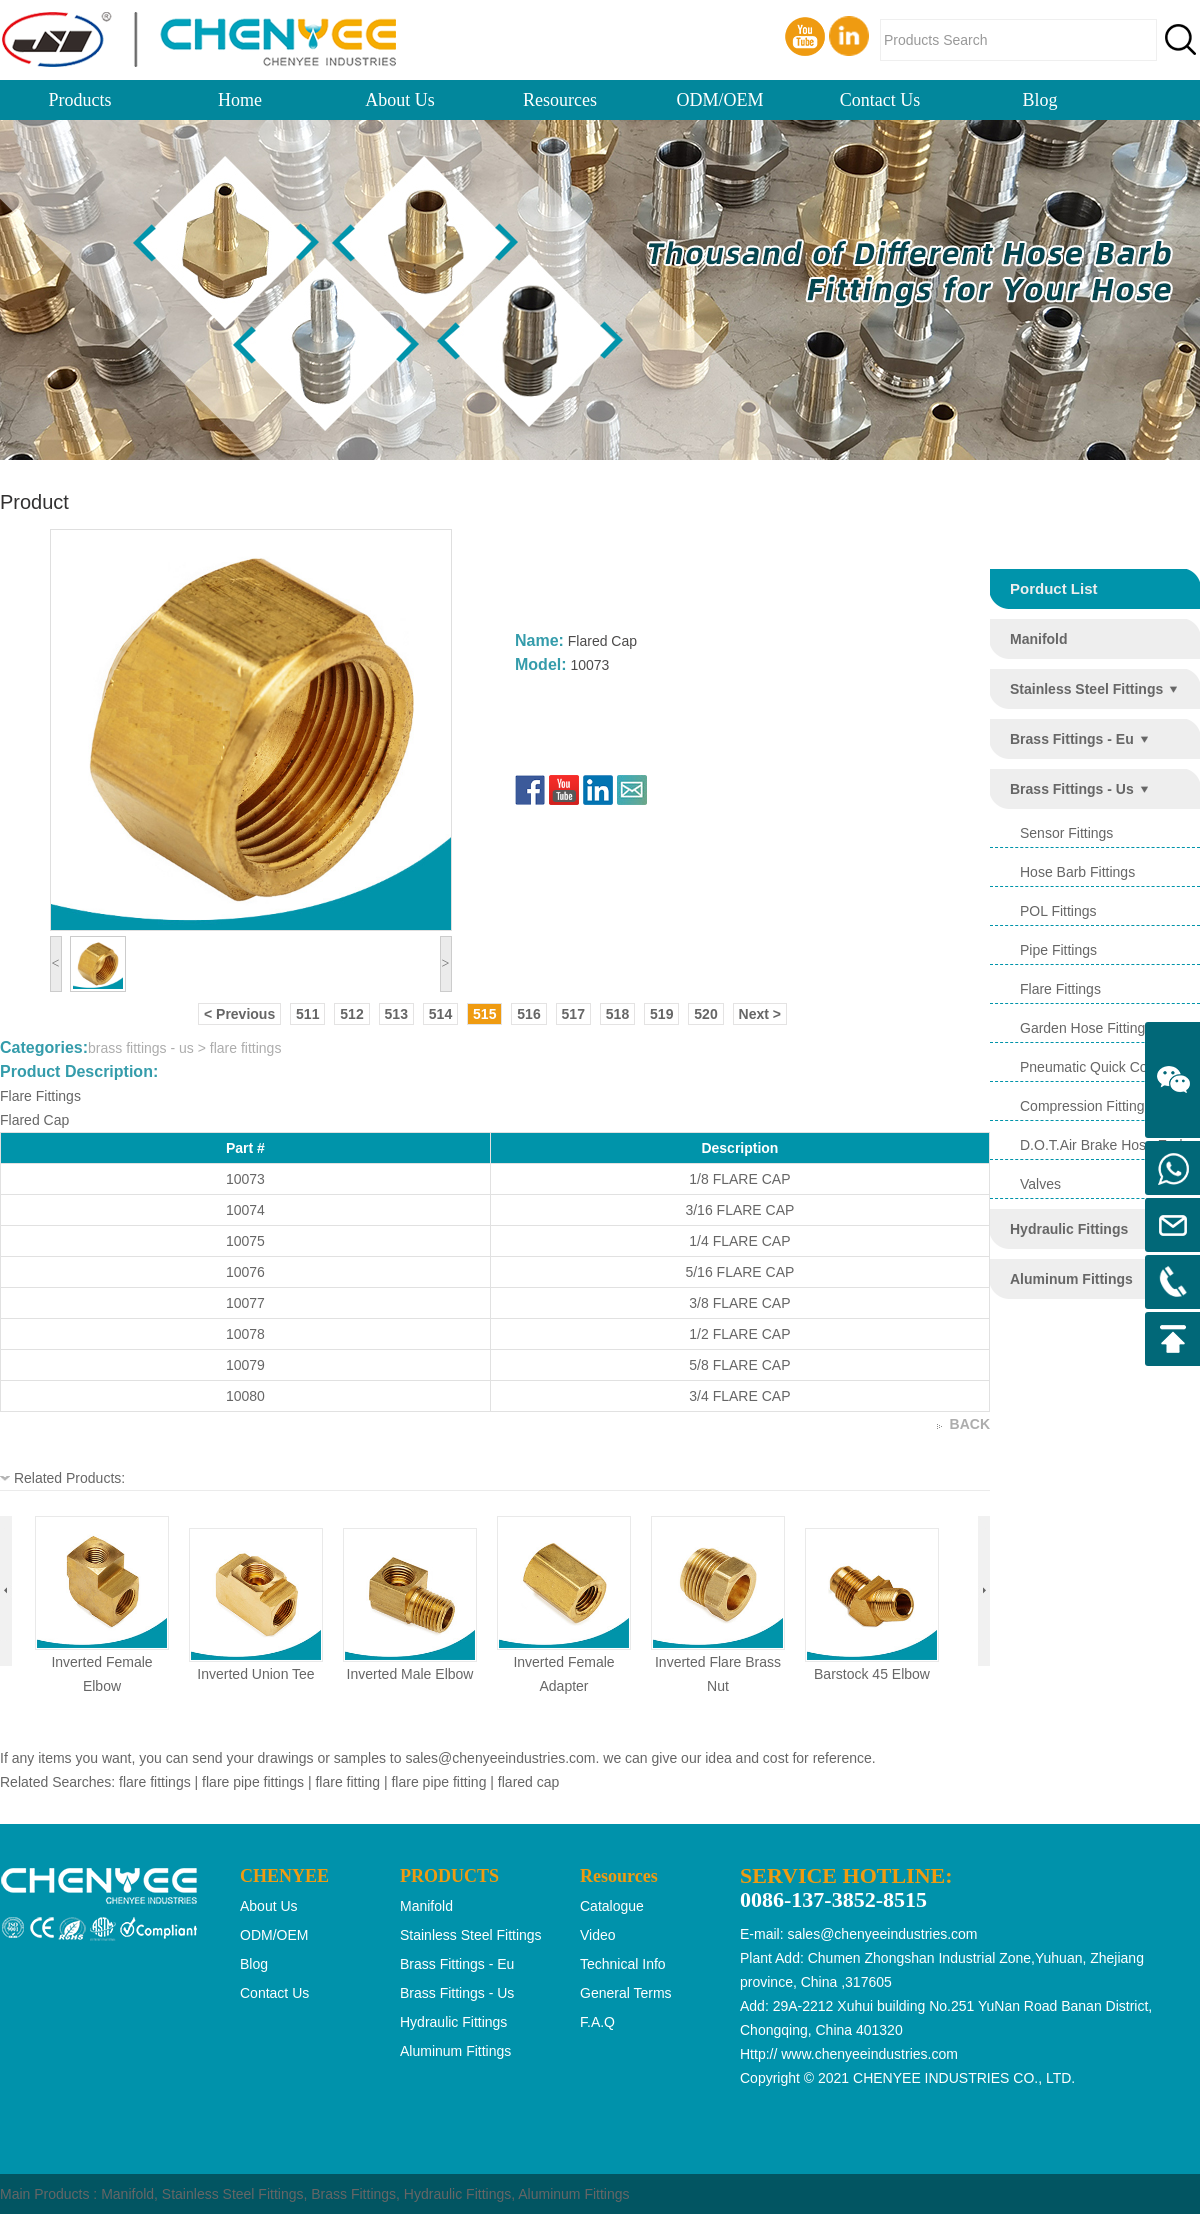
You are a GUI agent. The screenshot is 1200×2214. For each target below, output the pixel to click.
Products (80, 100)
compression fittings (1086, 1106)
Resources (560, 100)
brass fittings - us (1072, 789)
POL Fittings (1058, 911)
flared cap (528, 1782)
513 (396, 1014)
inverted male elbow (410, 1674)
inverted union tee (255, 1674)
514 (440, 1014)
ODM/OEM (719, 100)
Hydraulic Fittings (457, 2194)
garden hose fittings (1086, 1028)
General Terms (626, 1993)
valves (1040, 1184)
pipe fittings (1058, 950)
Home (240, 100)
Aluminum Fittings (573, 2194)
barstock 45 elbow (872, 1674)
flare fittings (1060, 989)
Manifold (127, 2194)
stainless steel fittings (1086, 689)
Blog (1039, 100)
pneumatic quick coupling (1102, 1067)
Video (598, 1935)
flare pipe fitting (438, 1782)
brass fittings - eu (1072, 739)
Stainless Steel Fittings (233, 2194)
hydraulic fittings (1069, 1229)
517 (573, 1014)
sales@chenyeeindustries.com (500, 1758)
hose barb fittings (1077, 872)
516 (528, 1014)
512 (351, 1014)
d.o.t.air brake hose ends (1105, 1145)
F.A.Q (597, 2022)
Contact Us (880, 100)
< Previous (239, 1014)
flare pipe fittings (253, 1782)
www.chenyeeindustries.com (869, 2054)
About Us (400, 100)
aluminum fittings (1071, 1279)
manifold (1039, 639)
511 (307, 1014)
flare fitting (347, 1782)
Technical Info (623, 1964)
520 (705, 1014)
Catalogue (612, 1906)
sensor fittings (1066, 833)
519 (661, 1014)
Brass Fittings (353, 2194)
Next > (760, 1014)
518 (617, 1014)
